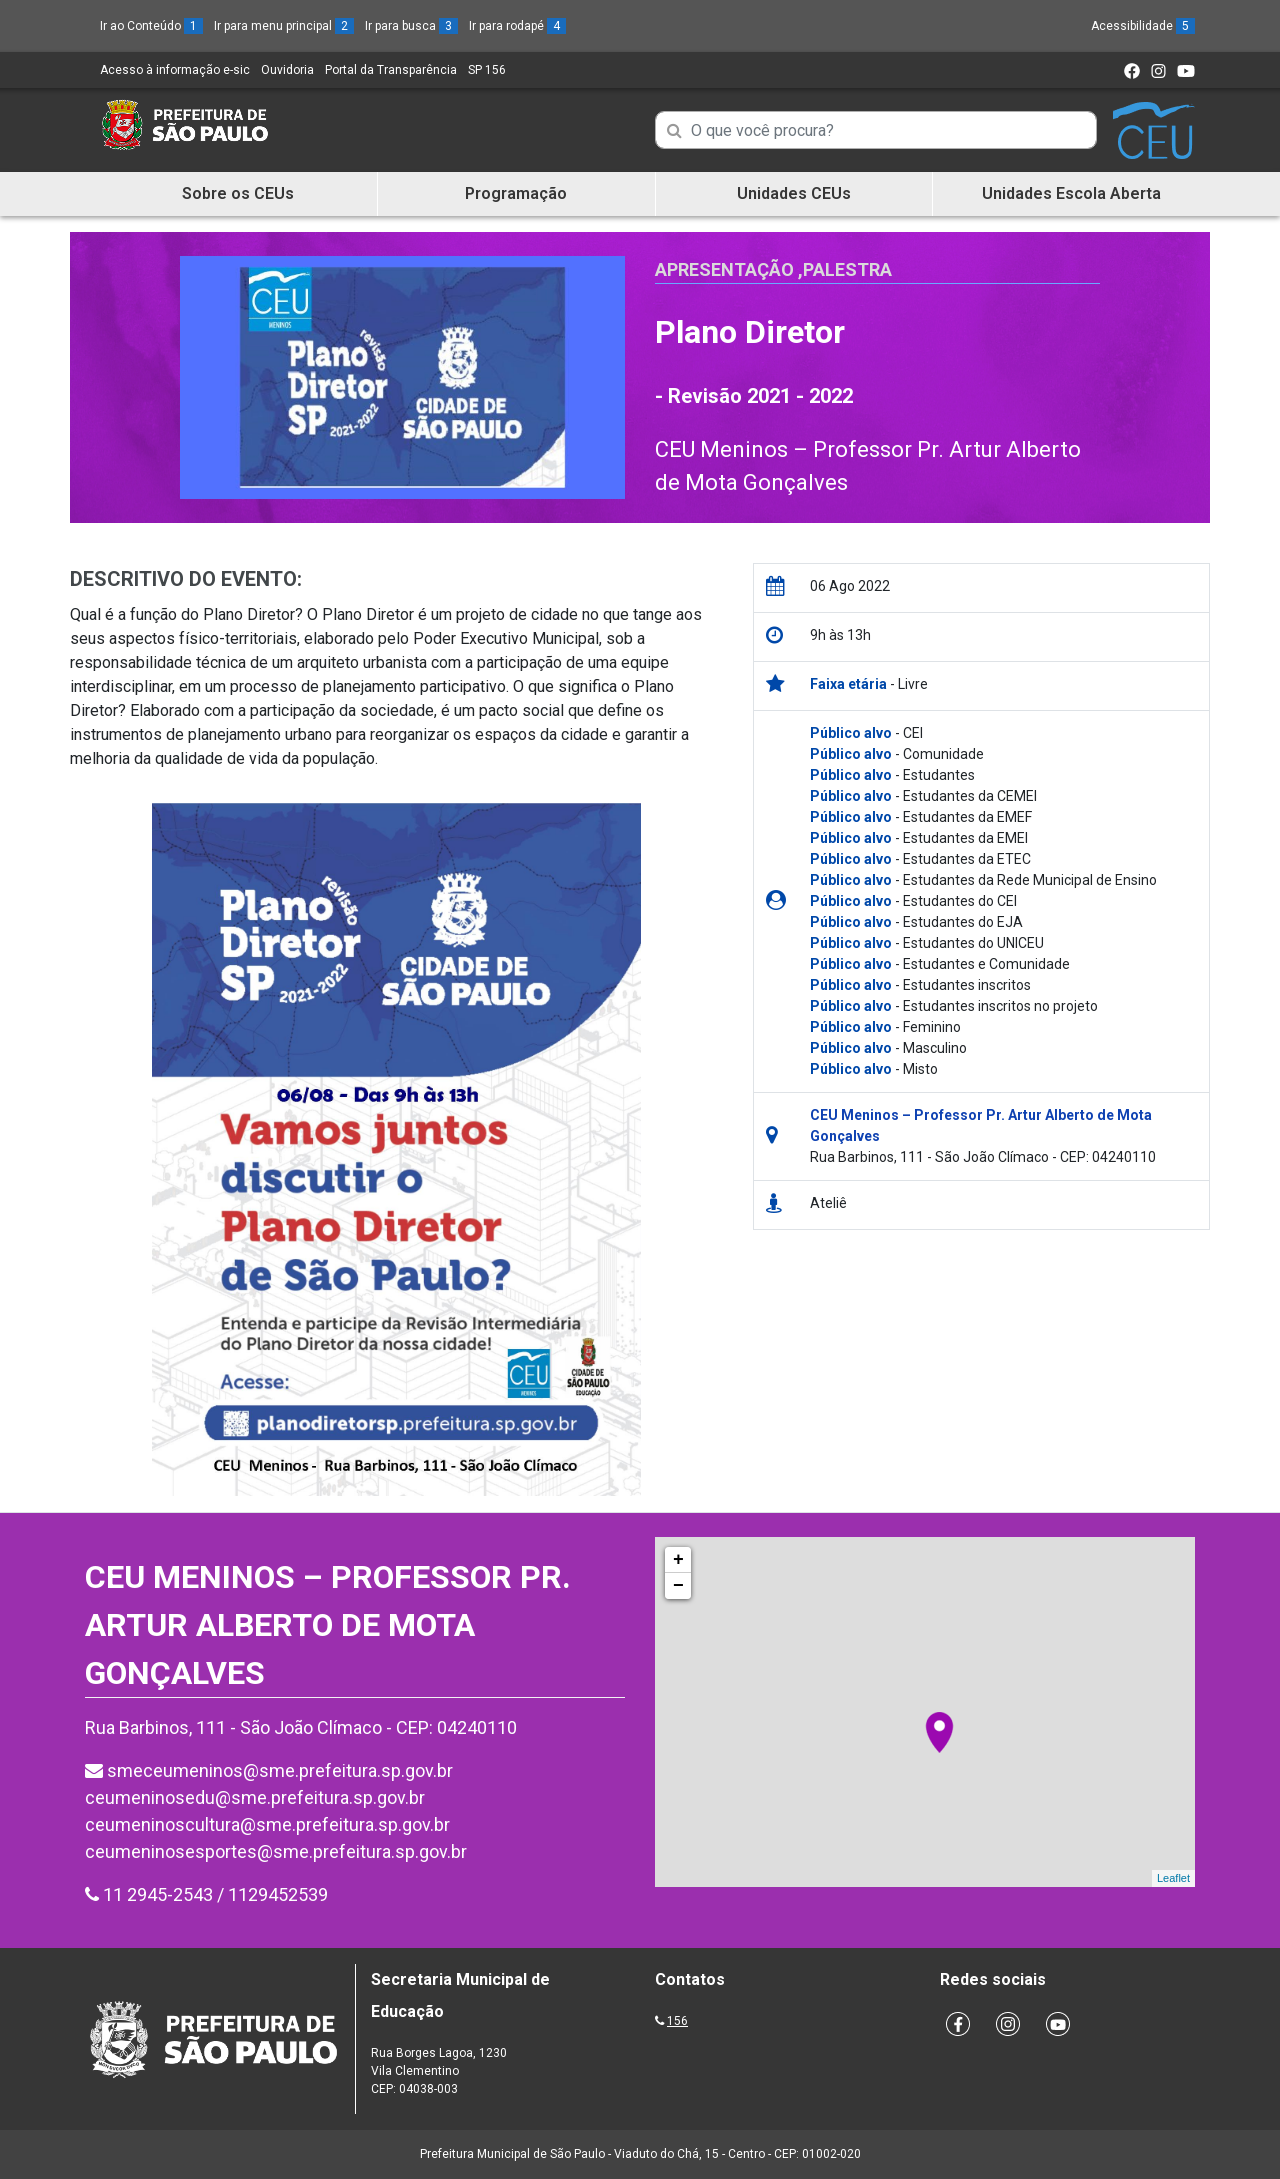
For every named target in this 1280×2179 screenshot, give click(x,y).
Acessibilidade (1143, 26)
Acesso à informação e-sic (175, 70)
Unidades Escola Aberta (1071, 193)
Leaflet (1173, 1878)
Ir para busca (411, 26)
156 (677, 2021)
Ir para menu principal (284, 26)
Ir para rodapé (517, 26)
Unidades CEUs (794, 193)
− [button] (678, 1586)
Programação (516, 193)
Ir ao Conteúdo (151, 26)
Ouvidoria (287, 70)
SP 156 (487, 70)
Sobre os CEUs (238, 193)
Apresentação (724, 269)
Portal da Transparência (391, 70)
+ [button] (678, 1560)
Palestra (847, 269)
